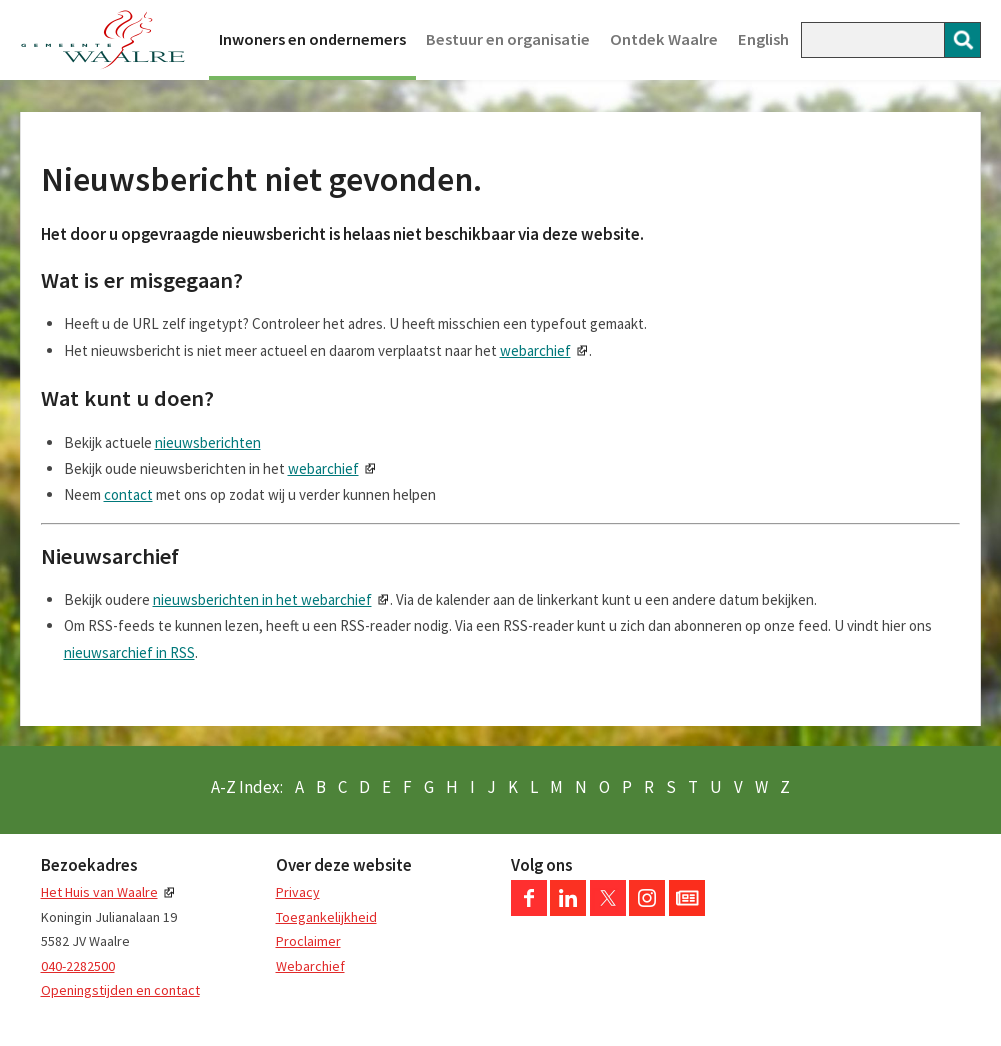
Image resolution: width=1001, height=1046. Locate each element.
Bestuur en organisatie (508, 39)
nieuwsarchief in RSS (129, 652)
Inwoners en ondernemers (312, 39)
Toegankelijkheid (326, 917)
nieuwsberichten (208, 442)
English (763, 39)
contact (128, 494)
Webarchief (310, 966)
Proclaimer (308, 941)
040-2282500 (78, 966)
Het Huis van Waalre (99, 892)
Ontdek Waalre (664, 39)
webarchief (535, 350)
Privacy (298, 892)
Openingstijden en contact (120, 990)
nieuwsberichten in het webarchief (262, 599)
